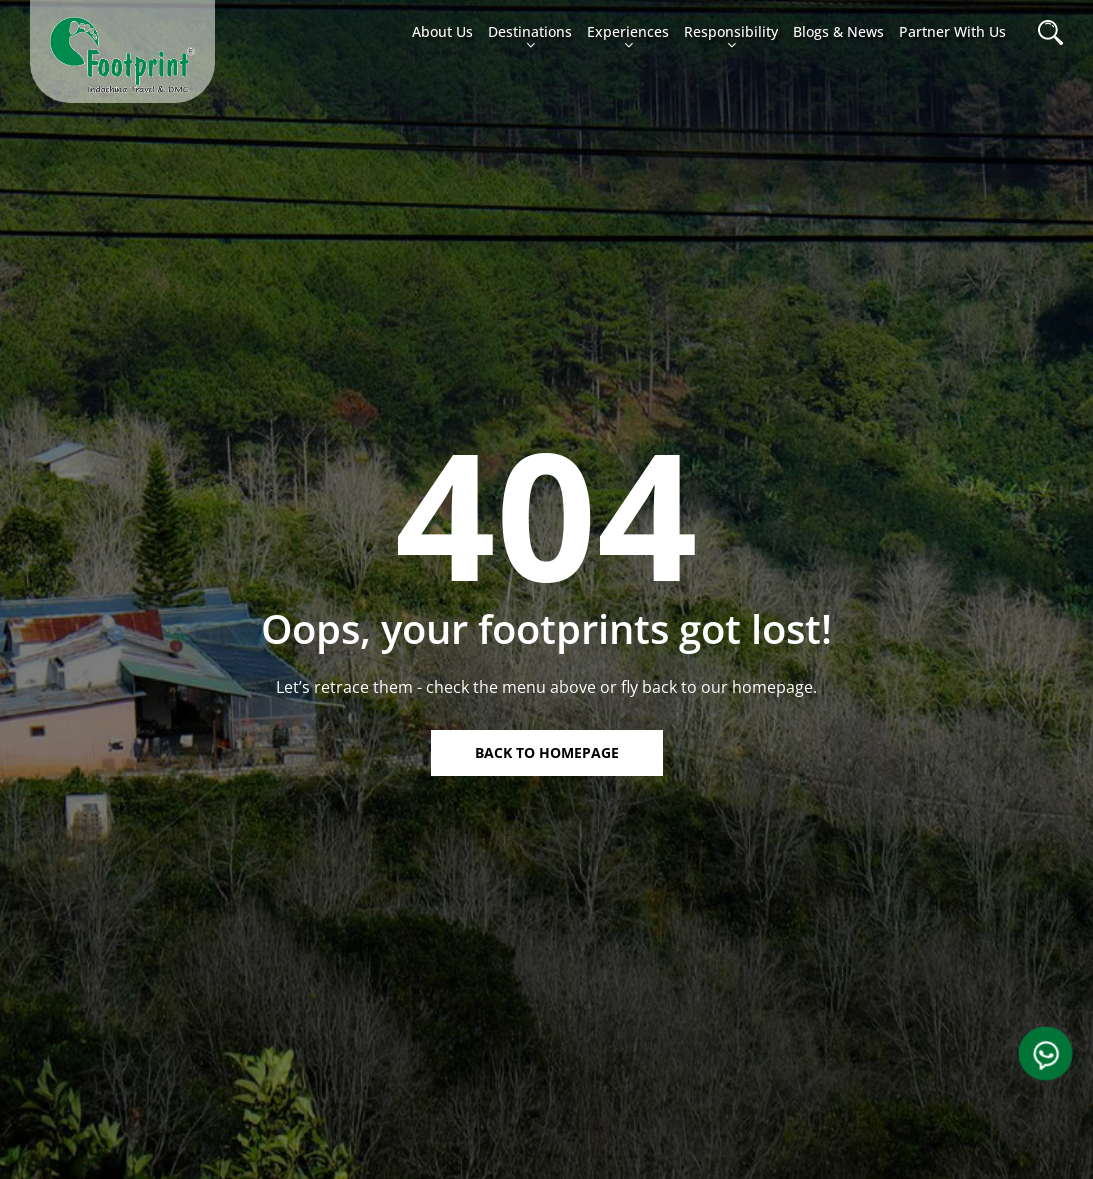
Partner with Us (952, 31)
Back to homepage (547, 752)
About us (442, 31)
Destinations (530, 39)
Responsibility (731, 39)
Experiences (628, 39)
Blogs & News (838, 31)
